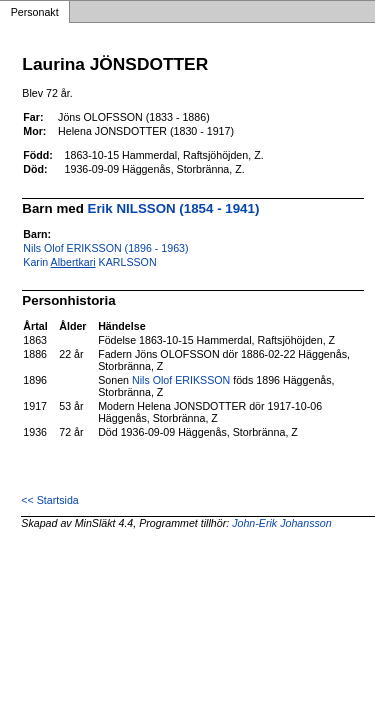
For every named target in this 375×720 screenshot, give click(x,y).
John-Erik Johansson (282, 523)
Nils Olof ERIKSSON (181, 380)
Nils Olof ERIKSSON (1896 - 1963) (105, 248)
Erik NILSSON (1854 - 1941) (174, 208)
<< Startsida (49, 500)
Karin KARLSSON (89, 262)
